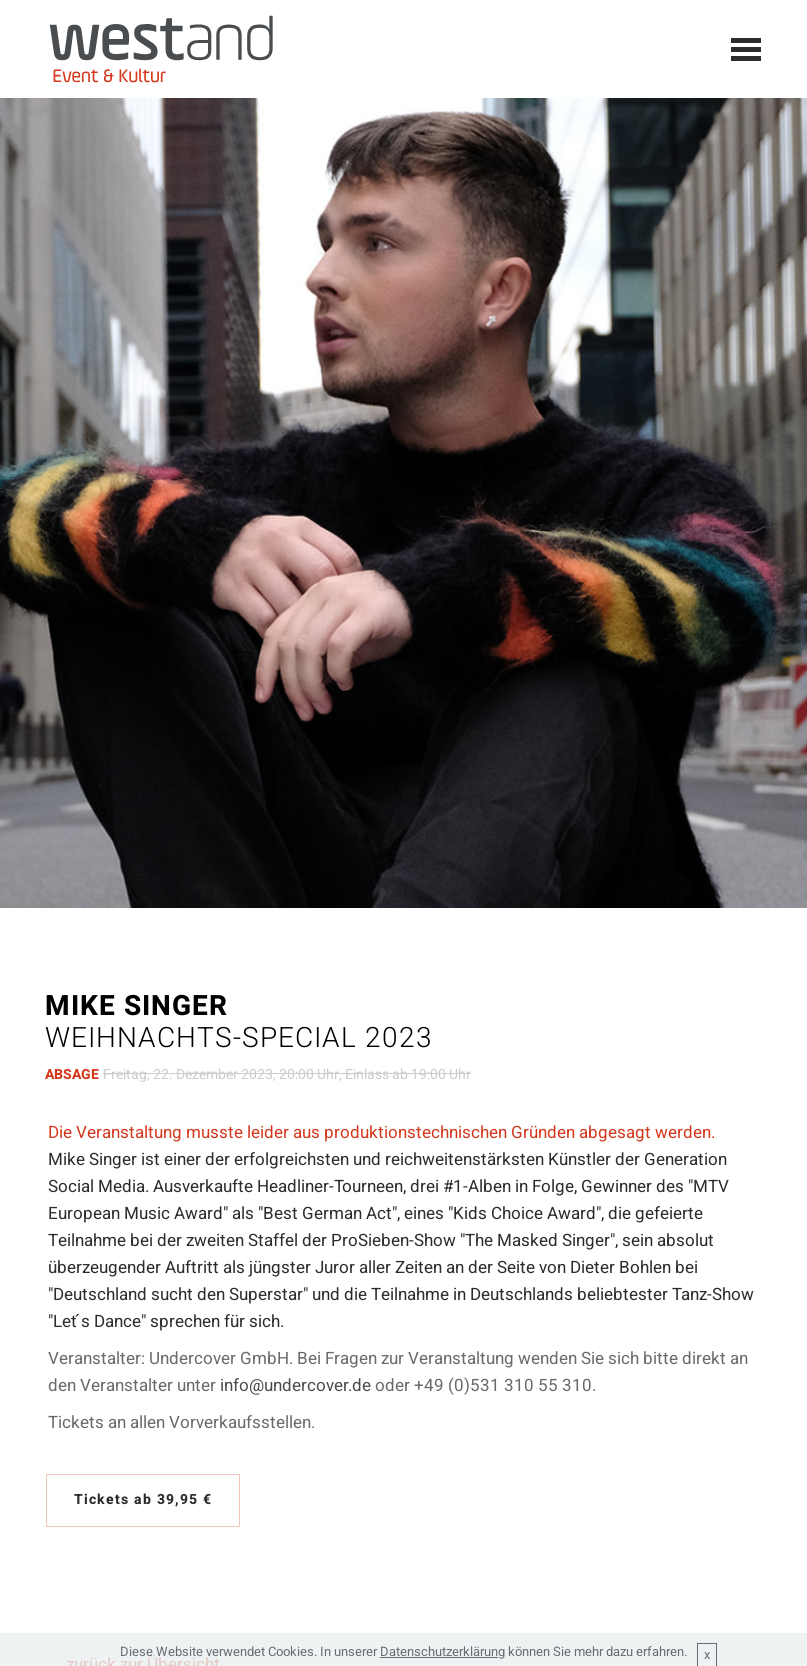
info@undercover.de (295, 1385)
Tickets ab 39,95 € (143, 1499)
